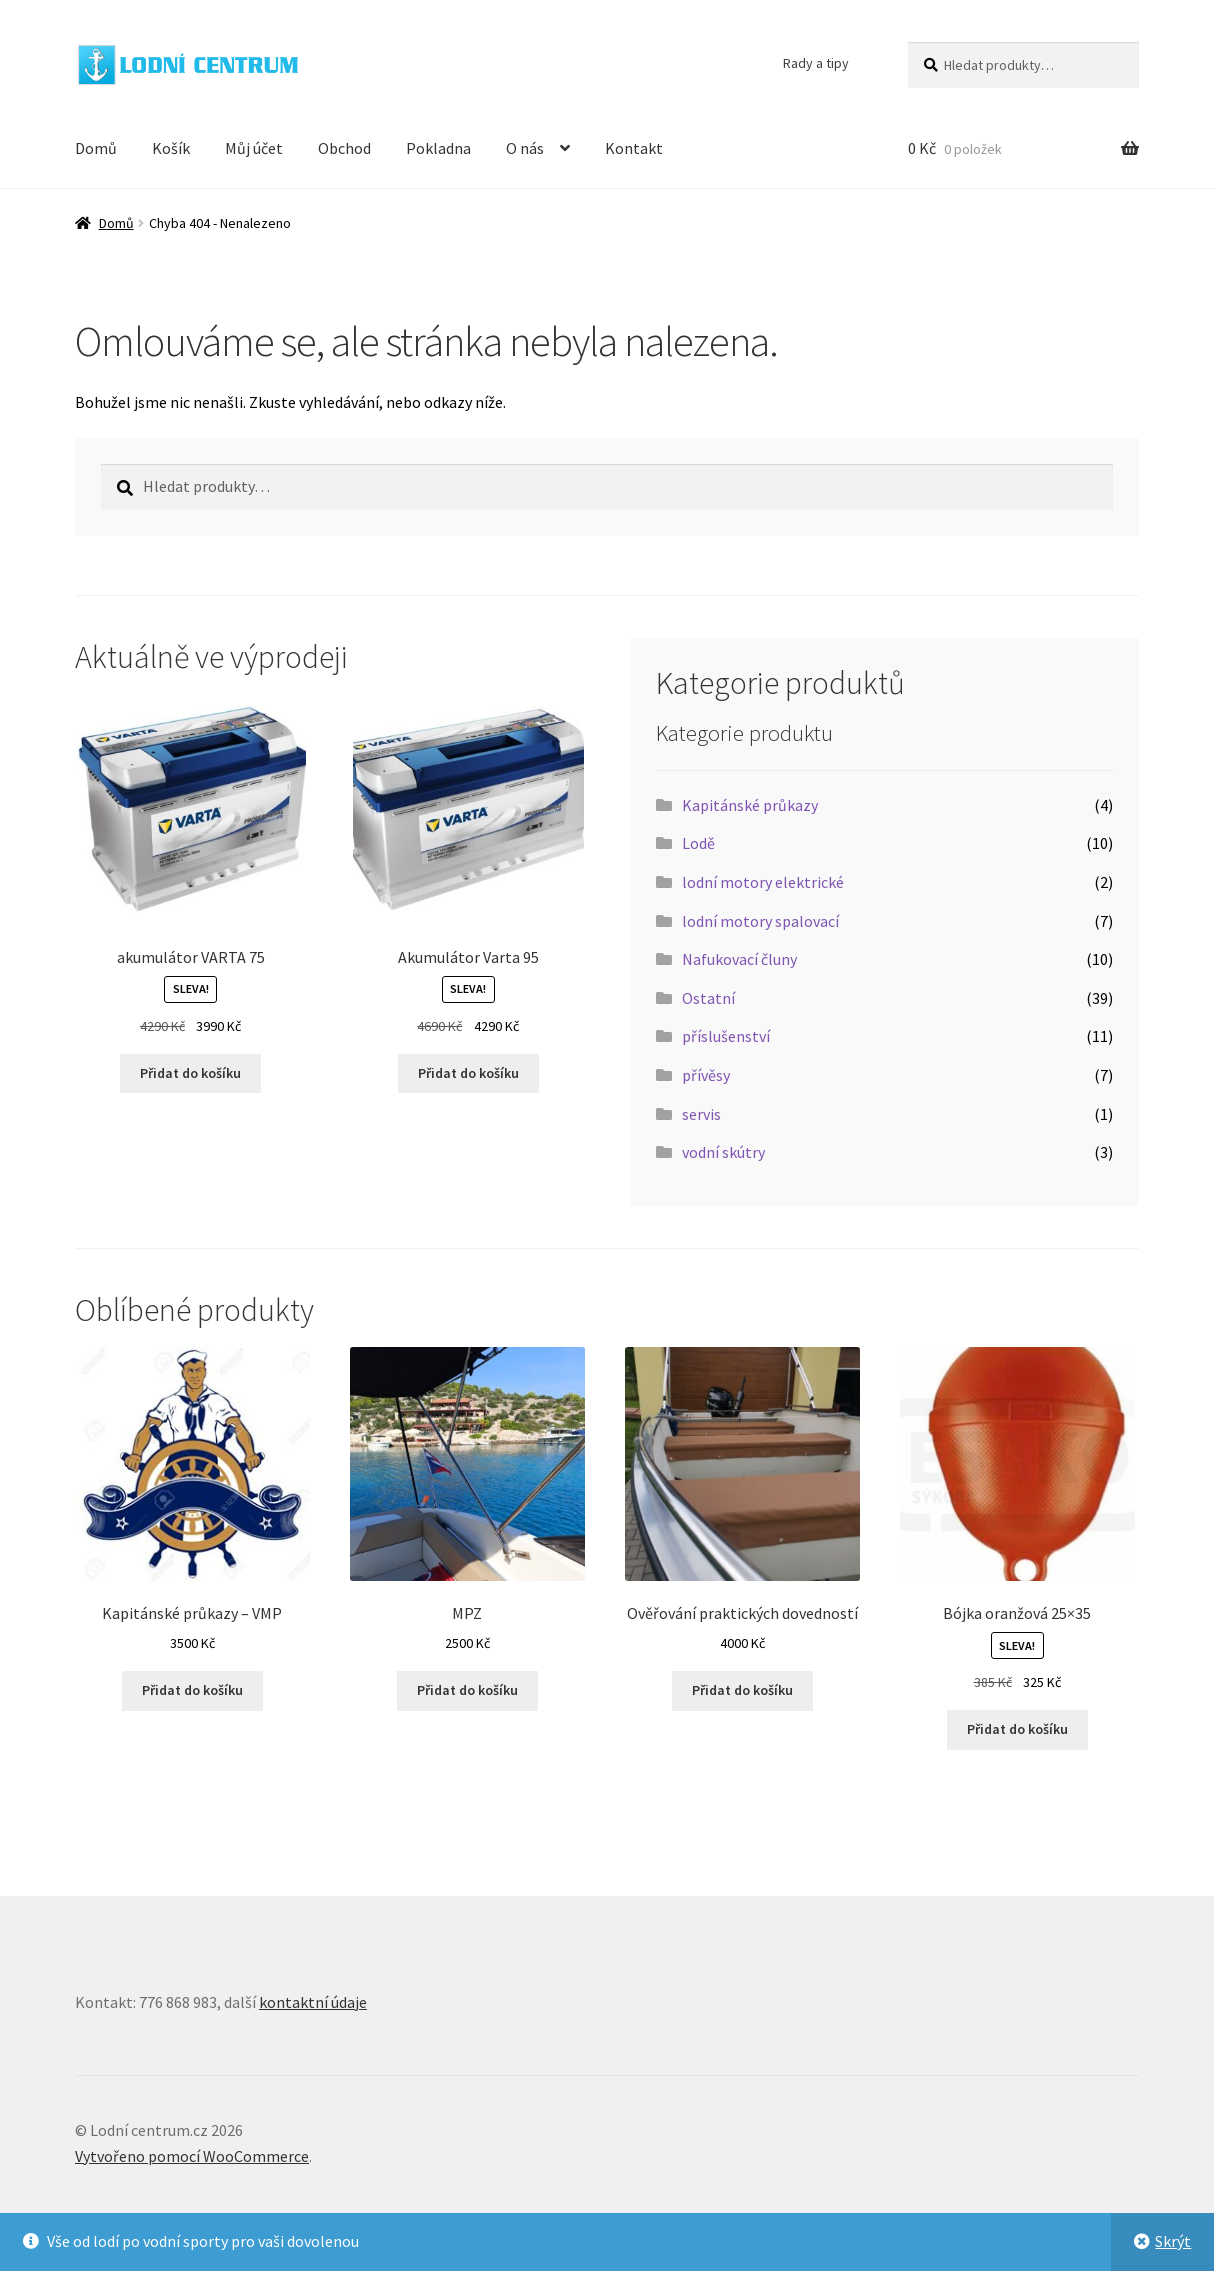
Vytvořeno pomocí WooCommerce (192, 2156)
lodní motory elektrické (763, 882)
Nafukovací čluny (739, 959)
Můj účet (254, 148)
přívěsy (706, 1075)
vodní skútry (723, 1152)
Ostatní (708, 998)
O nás (525, 148)
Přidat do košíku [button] (190, 1073)
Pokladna (438, 148)
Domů (96, 148)
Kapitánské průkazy (750, 805)
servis (701, 1114)
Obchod (344, 148)
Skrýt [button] (1173, 2241)
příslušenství (726, 1036)
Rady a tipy (816, 63)
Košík (171, 148)
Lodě (698, 843)
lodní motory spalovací (760, 921)
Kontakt (634, 148)
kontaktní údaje (313, 2002)
